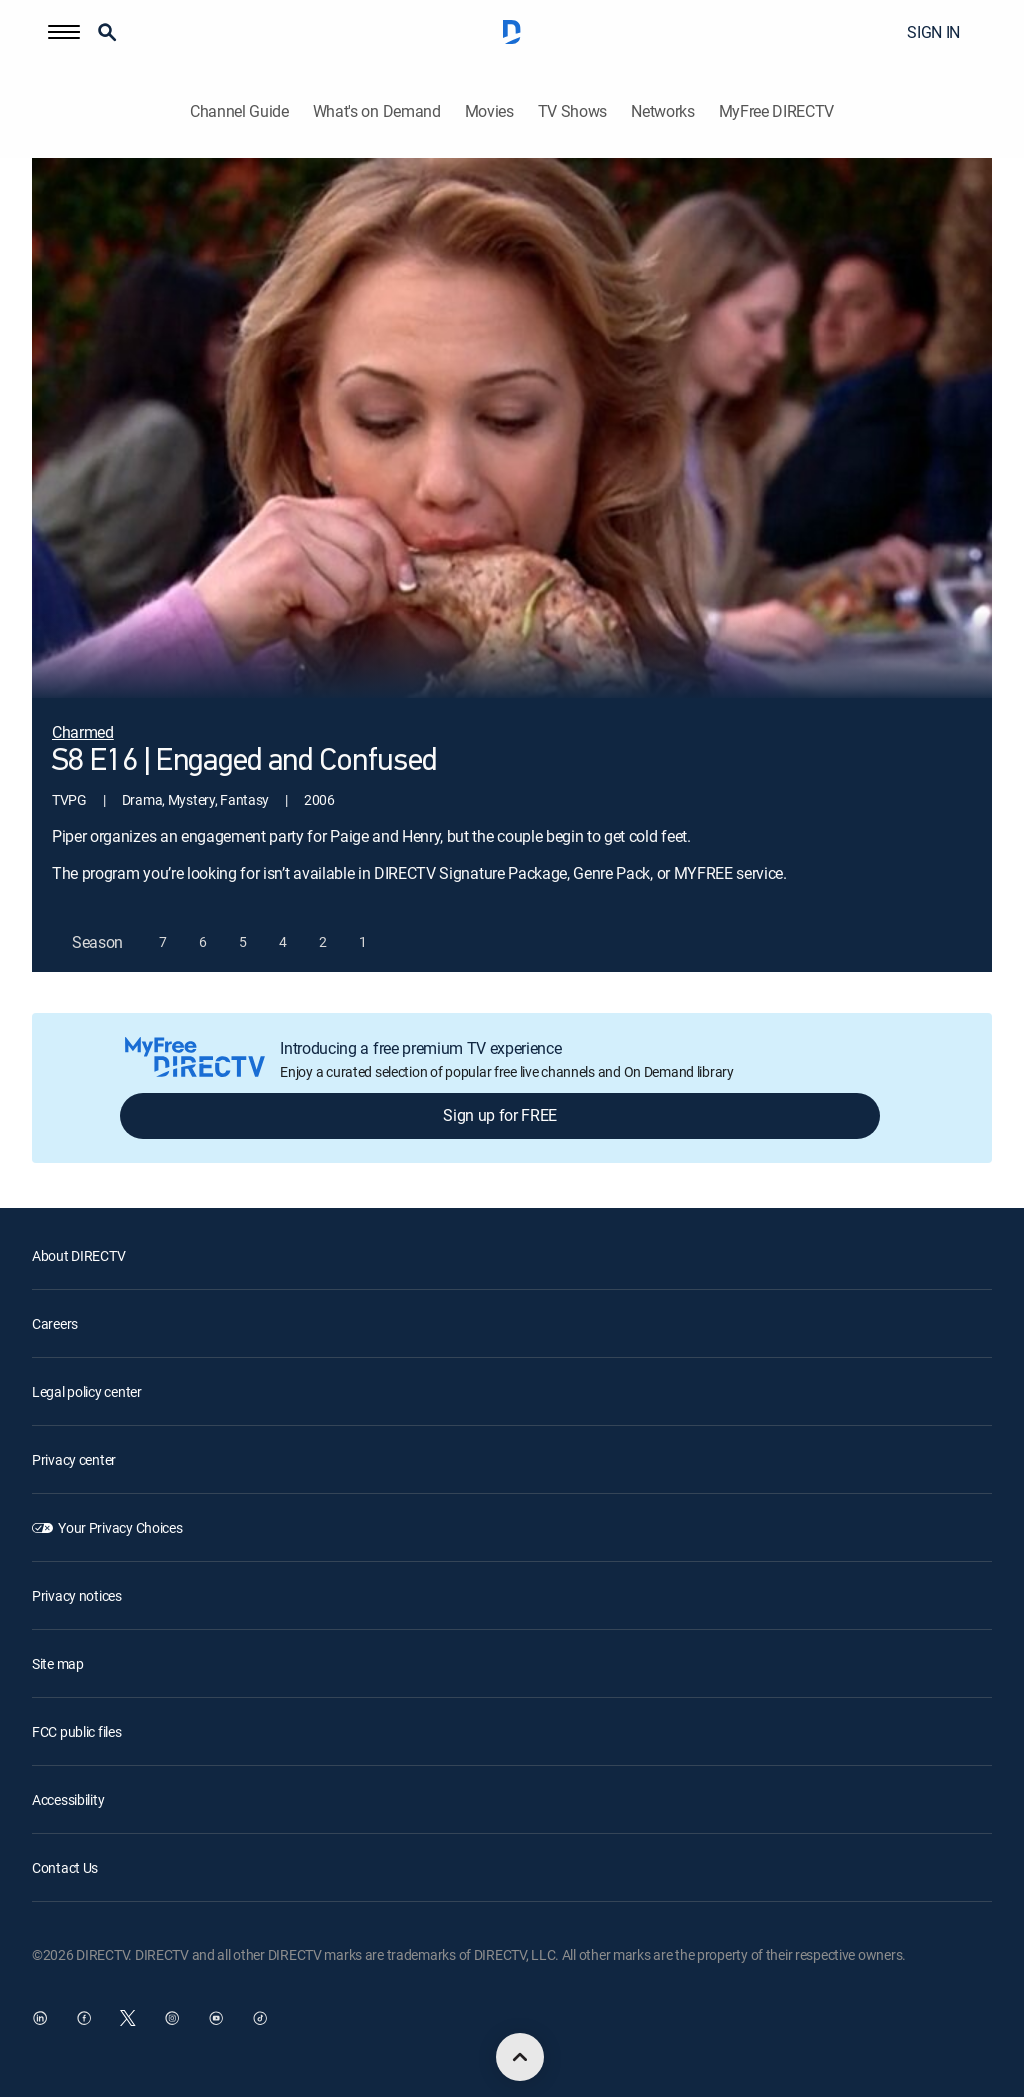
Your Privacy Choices (120, 1527)
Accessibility (68, 1799)
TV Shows (572, 111)
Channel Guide (239, 111)
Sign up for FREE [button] (500, 1115)
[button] (64, 32)
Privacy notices (77, 1595)
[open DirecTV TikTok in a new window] (260, 2018)
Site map (58, 1663)
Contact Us (65, 1867)
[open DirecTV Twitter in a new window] (128, 2018)
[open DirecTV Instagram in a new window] (172, 2018)
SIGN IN (933, 32)
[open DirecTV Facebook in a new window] (84, 2018)
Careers (55, 1323)
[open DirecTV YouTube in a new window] (216, 2018)
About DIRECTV (78, 1255)
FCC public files (77, 1731)
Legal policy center (87, 1391)
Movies (489, 111)
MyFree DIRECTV (777, 111)
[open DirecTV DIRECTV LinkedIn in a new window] (40, 2018)
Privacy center (74, 1459)
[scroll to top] (520, 2057)
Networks (662, 111)
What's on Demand (377, 111)
